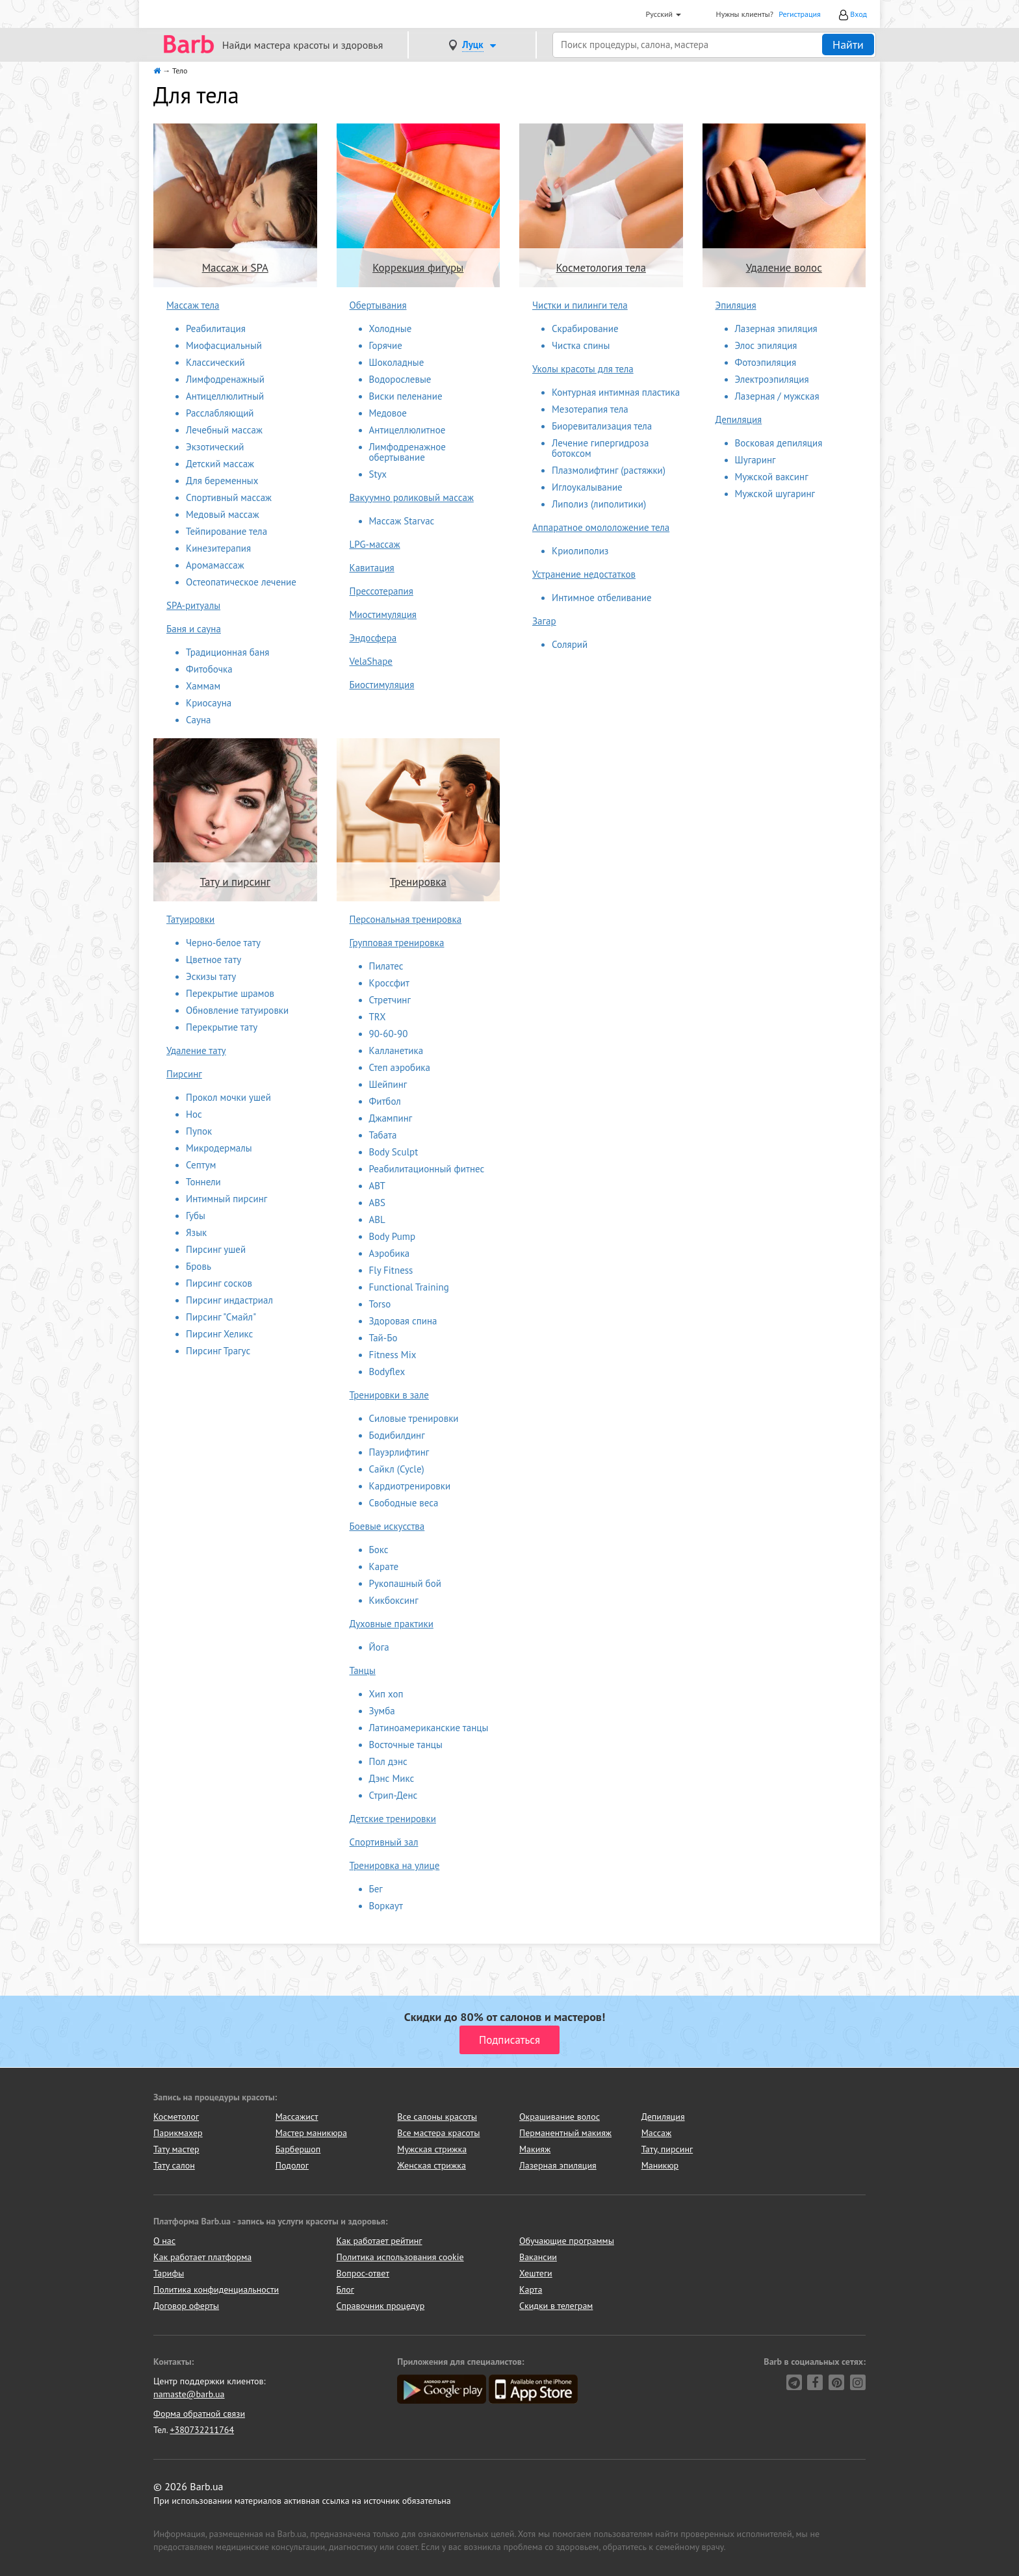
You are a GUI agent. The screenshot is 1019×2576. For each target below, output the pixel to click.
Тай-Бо (383, 1338)
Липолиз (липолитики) (599, 504)
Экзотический (215, 447)
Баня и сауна (193, 629)
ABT (377, 1185)
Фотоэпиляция (766, 362)
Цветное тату (213, 959)
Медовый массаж (222, 514)
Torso (380, 1304)
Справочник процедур (381, 2306)
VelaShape (371, 661)
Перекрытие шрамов (230, 993)
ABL (377, 1219)
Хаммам (203, 686)
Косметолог (176, 2116)
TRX (377, 1017)
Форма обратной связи (199, 2413)
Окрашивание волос (559, 2116)
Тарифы (168, 2273)
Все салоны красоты (437, 2116)
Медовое (388, 413)
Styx (378, 474)
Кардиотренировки (410, 1486)
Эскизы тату (211, 976)
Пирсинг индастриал (229, 1300)
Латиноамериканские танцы (429, 1727)
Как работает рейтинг (379, 2241)
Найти (848, 44)
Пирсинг (184, 1074)
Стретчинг (390, 1000)
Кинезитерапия (218, 548)
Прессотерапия (381, 591)
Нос (194, 1114)
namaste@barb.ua (189, 2394)
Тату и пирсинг (235, 882)
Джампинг (391, 1118)
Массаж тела (192, 305)
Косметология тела (601, 268)
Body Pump (392, 1236)
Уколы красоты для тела (583, 369)
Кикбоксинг (394, 1600)
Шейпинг (388, 1084)
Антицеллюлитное (407, 430)
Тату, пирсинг (667, 2149)
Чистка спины (581, 345)
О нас (164, 2241)
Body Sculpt (394, 1152)
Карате (384, 1566)
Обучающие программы (566, 2241)
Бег (376, 1889)
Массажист (297, 2116)
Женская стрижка (431, 2165)
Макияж (534, 2149)
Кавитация (372, 567)
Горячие (385, 345)
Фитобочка (209, 669)
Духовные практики (391, 1623)
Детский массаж (220, 463)
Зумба (382, 1711)
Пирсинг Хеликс (219, 1334)
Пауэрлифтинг (399, 1452)
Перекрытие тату (221, 1027)
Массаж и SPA (235, 268)
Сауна (198, 720)
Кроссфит (389, 983)
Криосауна (208, 703)
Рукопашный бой (405, 1583)
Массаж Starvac (402, 521)
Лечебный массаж (224, 430)
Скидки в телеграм (556, 2306)
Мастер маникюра (311, 2133)
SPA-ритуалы (193, 605)
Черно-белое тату (223, 942)
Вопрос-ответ (363, 2273)
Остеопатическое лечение (241, 582)
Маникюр (660, 2165)
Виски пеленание (406, 396)
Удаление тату (196, 1050)
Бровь (198, 1266)
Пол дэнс (388, 1761)
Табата (383, 1135)
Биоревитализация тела (602, 426)
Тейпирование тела (226, 531)
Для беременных (222, 480)
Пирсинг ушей (216, 1249)
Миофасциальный (224, 345)
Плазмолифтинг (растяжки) (608, 470)
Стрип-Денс (393, 1795)
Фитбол (385, 1101)
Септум (201, 1165)
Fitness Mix (393, 1354)
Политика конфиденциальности (216, 2289)
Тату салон (174, 2165)
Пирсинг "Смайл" (221, 1317)
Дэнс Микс (392, 1778)
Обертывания (378, 305)
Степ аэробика (399, 1067)
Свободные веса (404, 1503)
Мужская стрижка (432, 2149)
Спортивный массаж (229, 497)
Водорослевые (400, 379)
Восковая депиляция (779, 443)
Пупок (199, 1131)
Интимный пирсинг (226, 1198)
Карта (530, 2289)
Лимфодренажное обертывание (407, 452)
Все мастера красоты (438, 2133)
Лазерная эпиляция (776, 328)
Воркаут (386, 1906)
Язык (196, 1232)
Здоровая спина (403, 1321)
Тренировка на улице (395, 1865)
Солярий (569, 644)
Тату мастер (176, 2149)
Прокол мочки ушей (228, 1097)
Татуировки (190, 919)
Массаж (656, 2133)
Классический (215, 362)
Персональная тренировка (406, 919)
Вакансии (538, 2257)
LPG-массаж (375, 544)
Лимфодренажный (225, 379)
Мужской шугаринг (775, 493)
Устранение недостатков (584, 574)
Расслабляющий (220, 413)
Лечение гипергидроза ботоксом (600, 448)
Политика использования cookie (400, 2257)
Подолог (292, 2165)
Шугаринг (755, 460)
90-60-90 (388, 1033)
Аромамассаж (215, 565)
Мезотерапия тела (590, 409)
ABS (377, 1202)
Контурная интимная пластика (616, 392)
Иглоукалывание (587, 487)
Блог (345, 2289)
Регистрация (800, 14)
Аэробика (389, 1253)
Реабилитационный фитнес (427, 1169)
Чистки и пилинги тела (580, 305)
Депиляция (739, 419)
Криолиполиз (580, 551)
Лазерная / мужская (777, 396)
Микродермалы (219, 1148)
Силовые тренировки (414, 1418)
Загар (544, 621)
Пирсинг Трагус (218, 1351)
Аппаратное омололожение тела (600, 527)
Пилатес (386, 966)
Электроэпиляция (772, 379)
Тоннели (203, 1182)
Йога (379, 1647)
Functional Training (409, 1287)
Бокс (379, 1549)
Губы (195, 1215)
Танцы (363, 1670)
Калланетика (396, 1050)
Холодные (390, 328)
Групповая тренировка (397, 942)
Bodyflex (387, 1371)
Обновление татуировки (237, 1010)
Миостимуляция (383, 614)
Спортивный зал (384, 1842)
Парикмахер (178, 2133)
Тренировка (418, 882)
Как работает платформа (202, 2257)
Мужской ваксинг (771, 476)
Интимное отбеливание (602, 597)
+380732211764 (202, 2430)
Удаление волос (784, 268)
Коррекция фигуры (417, 268)
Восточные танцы (406, 1744)
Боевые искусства (387, 1526)
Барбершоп (298, 2149)
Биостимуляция (382, 684)
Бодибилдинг (397, 1435)
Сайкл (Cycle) (396, 1469)
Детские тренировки (393, 1818)
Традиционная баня (227, 652)
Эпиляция (736, 305)
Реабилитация (216, 328)
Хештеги (535, 2273)
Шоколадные (396, 362)
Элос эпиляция (766, 345)
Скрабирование (585, 328)
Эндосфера (373, 638)
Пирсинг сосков (219, 1283)
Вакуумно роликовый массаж (412, 497)
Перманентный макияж (565, 2133)
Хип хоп (386, 1694)
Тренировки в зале (389, 1395)
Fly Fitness (391, 1270)
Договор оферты (186, 2306)
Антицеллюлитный (225, 396)
